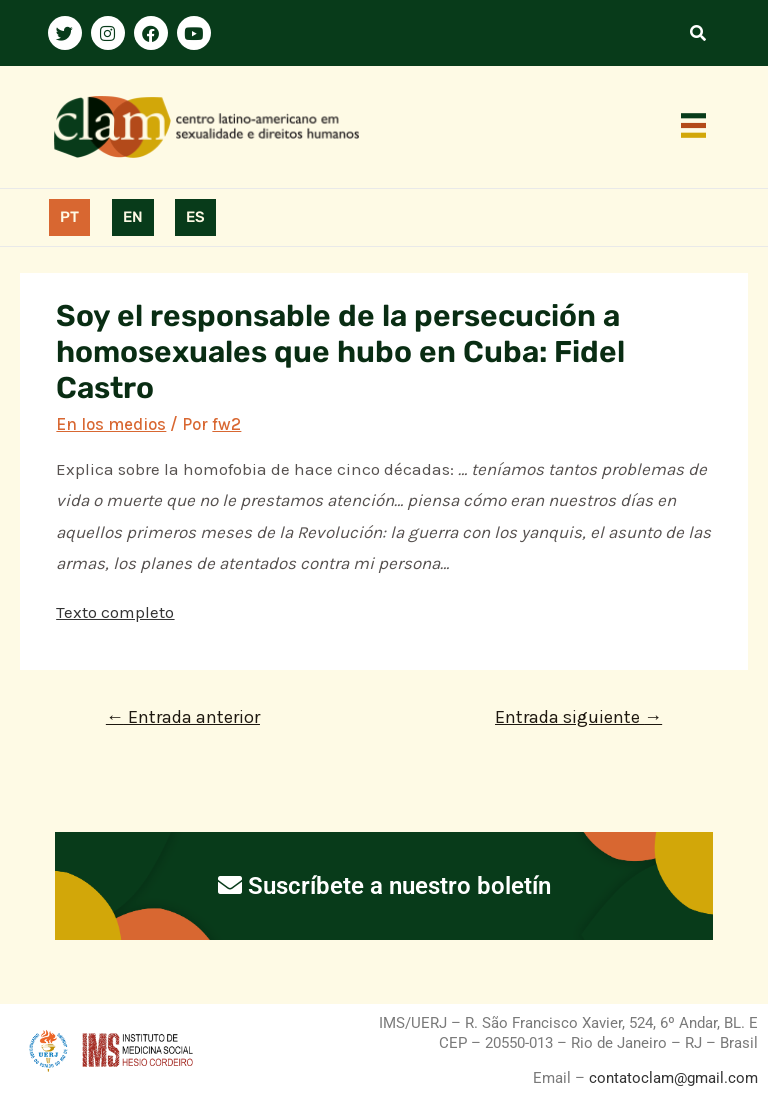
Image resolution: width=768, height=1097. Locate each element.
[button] (694, 127)
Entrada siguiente (578, 717)
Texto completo (115, 612)
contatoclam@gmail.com (671, 1078)
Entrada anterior (183, 717)
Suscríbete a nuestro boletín (384, 886)
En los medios (111, 424)
